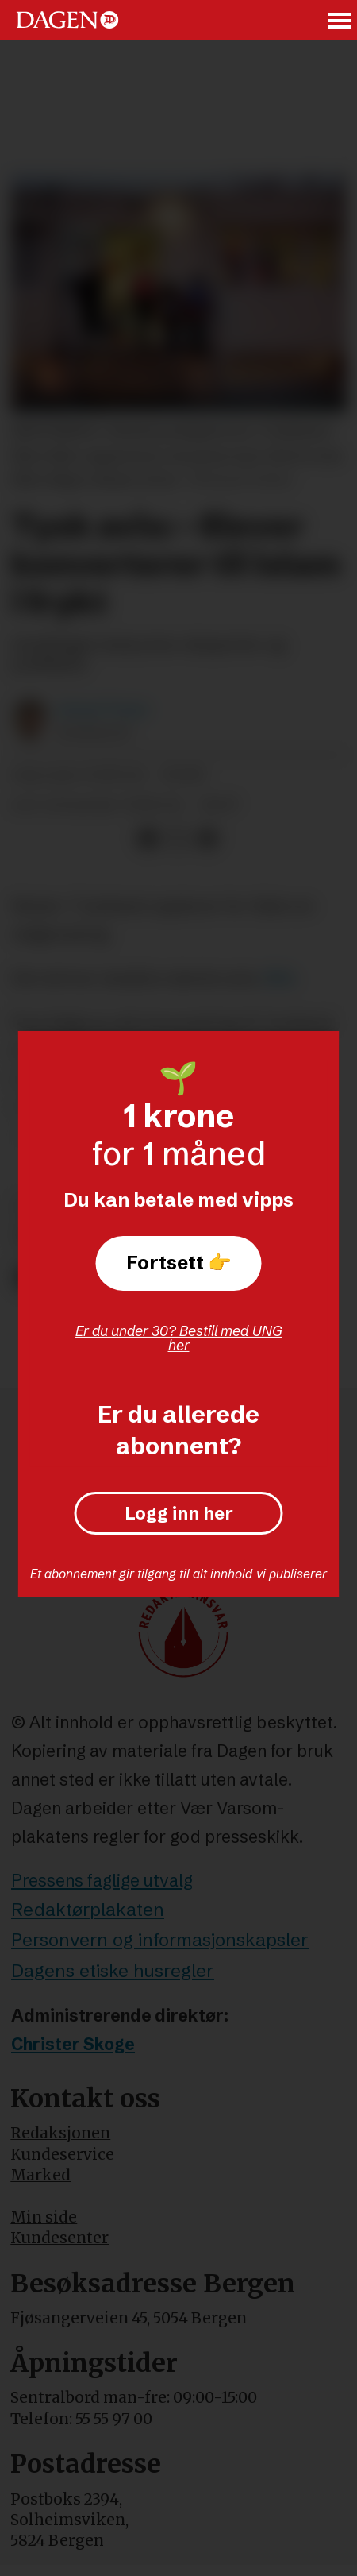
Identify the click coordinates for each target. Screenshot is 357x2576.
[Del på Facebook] (148, 838)
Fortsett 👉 (179, 1262)
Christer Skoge (73, 2043)
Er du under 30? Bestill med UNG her (178, 1338)
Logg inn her (179, 1513)
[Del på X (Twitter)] (177, 838)
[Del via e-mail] (207, 838)
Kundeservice (62, 2154)
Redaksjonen (60, 2132)
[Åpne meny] (340, 20)
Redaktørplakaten (87, 1909)
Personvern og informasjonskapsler (160, 1940)
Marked (40, 2174)
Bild (279, 977)
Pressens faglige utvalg (102, 1880)
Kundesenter (59, 2237)
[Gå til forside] (67, 20)
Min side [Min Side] (43, 2216)
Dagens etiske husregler (112, 1971)
